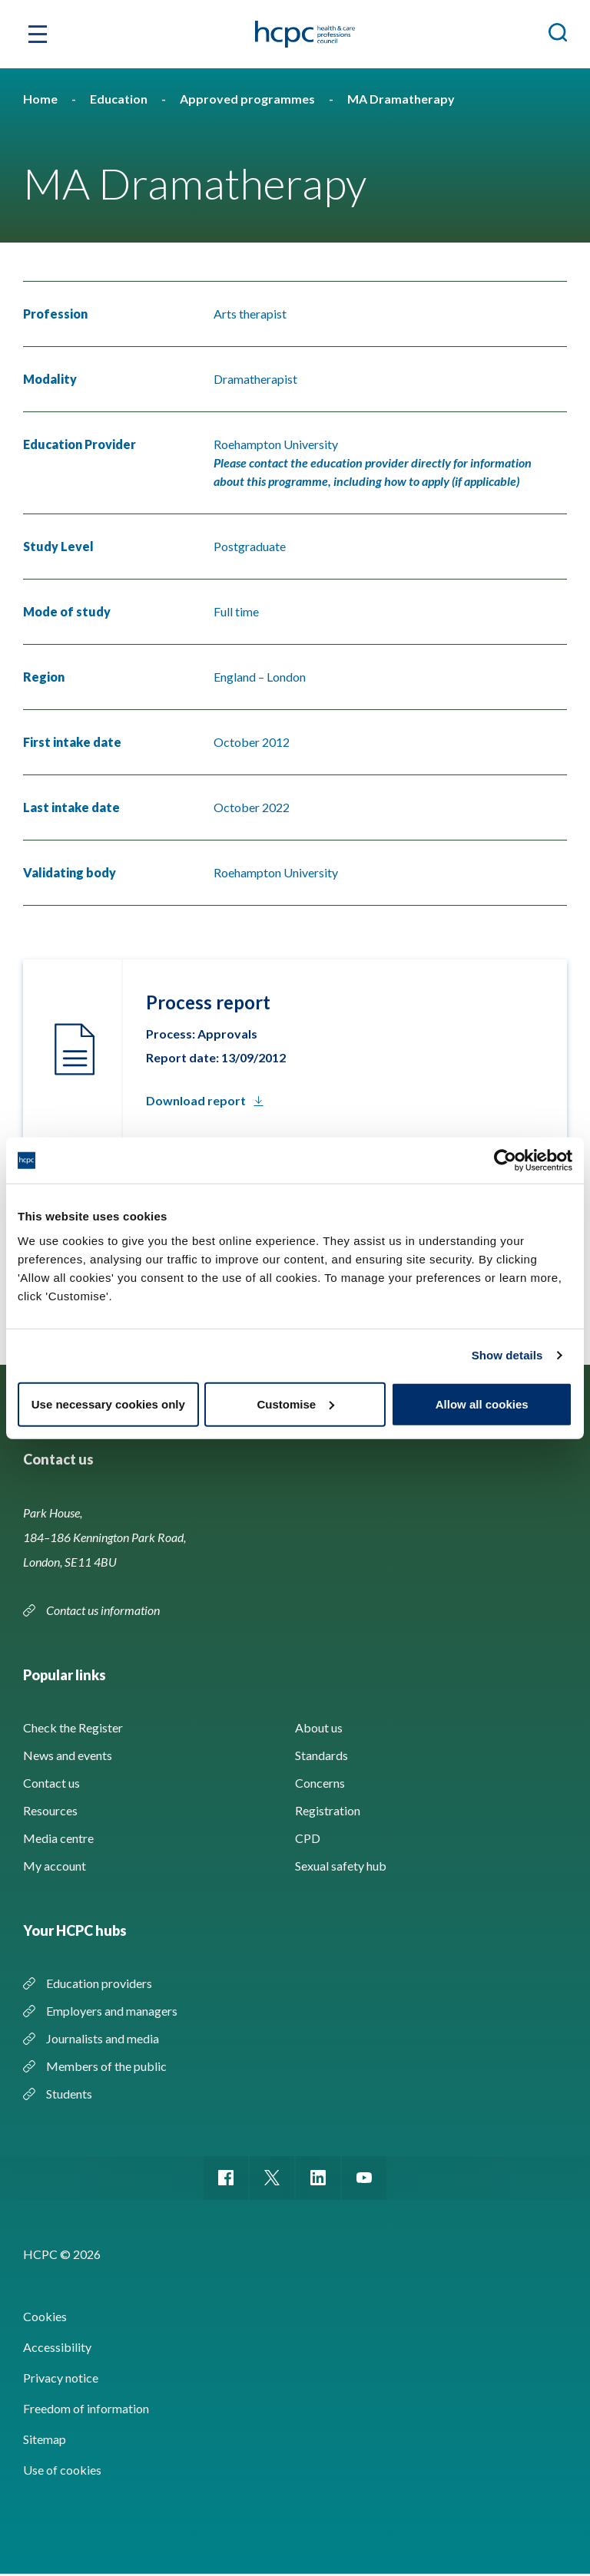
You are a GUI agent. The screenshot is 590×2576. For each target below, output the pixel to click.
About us (319, 1727)
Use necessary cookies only (108, 1403)
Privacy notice (60, 2380)
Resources (50, 1810)
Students (69, 2093)
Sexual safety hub (340, 1865)
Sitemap (44, 2441)
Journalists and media (102, 2038)
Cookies (45, 2318)
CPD (307, 1838)
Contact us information (104, 1610)
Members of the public (106, 2066)
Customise (295, 1403)
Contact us (51, 1782)
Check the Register (73, 1727)
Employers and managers (111, 2010)
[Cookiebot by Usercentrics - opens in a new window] (505, 1160)
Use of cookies (62, 2472)
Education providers (99, 1983)
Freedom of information (86, 2410)
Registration (327, 1810)
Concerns (320, 1782)
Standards (321, 1755)
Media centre (58, 1838)
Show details (507, 1355)
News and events (67, 1755)
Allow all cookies (482, 1403)
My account (54, 1865)
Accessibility (57, 2349)
